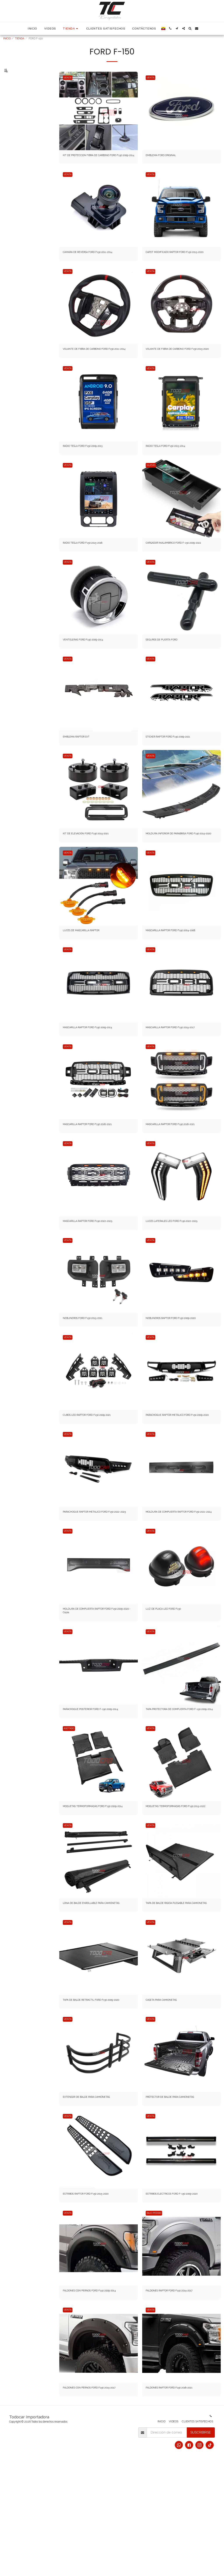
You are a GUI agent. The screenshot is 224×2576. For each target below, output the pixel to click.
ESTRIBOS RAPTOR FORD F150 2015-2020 (95, 2290)
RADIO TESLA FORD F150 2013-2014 (173, 476)
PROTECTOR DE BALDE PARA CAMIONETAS (179, 2192)
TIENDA (19, 38)
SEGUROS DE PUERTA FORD (168, 677)
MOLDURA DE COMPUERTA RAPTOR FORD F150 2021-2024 (179, 1574)
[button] (170, 28)
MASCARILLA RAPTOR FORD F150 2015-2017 (180, 1076)
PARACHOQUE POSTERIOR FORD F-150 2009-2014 (98, 1781)
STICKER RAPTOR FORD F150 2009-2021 (177, 775)
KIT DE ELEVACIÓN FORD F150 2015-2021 (94, 874)
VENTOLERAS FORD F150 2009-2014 (91, 677)
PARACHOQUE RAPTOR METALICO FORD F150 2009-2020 (181, 1471)
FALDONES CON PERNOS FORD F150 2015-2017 (96, 2499)
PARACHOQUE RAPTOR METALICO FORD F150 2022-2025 (98, 1574)
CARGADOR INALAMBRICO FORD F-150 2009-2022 (181, 576)
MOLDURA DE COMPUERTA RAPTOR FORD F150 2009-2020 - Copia (96, 1677)
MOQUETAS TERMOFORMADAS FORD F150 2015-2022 (179, 1884)
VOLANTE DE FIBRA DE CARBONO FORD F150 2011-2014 (98, 374)
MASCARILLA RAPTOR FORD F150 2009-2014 (97, 1076)
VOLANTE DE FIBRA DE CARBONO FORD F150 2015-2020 (181, 374)
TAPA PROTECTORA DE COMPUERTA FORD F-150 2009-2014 (181, 1781)
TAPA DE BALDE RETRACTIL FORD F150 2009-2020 (98, 2091)
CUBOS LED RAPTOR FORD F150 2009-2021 (97, 1469)
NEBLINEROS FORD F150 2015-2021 (90, 1370)
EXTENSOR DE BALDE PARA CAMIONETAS (95, 2192)
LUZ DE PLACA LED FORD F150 (169, 1675)
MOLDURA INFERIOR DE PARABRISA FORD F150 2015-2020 (178, 876)
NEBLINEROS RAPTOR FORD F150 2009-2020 (181, 1370)
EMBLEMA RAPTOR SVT (81, 775)
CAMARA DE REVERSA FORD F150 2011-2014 (97, 269)
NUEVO (151, 495)
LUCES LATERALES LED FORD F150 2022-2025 (181, 1272)
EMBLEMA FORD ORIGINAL (166, 166)
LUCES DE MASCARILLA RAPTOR (88, 977)
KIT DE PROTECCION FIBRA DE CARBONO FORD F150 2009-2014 (95, 168)
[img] (98, 121)
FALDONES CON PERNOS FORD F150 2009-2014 (96, 2396)
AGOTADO (71, 1803)
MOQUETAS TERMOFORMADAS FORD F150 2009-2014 (96, 1884)
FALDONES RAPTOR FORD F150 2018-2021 (178, 2497)
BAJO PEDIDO (155, 2315)
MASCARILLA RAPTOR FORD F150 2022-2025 (97, 1272)
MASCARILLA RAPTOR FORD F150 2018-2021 (97, 1174)
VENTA (69, 87)
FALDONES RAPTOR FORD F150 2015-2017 (178, 2393)
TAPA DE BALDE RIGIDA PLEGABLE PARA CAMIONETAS (177, 1987)
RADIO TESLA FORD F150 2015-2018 (90, 574)
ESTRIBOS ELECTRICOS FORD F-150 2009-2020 (179, 2292)
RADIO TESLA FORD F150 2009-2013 (91, 476)
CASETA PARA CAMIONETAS (167, 2089)
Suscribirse (200, 2547)
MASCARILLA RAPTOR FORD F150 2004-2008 (181, 977)
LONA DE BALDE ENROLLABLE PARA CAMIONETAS (91, 1987)
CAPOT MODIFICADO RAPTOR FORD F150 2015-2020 (178, 271)
